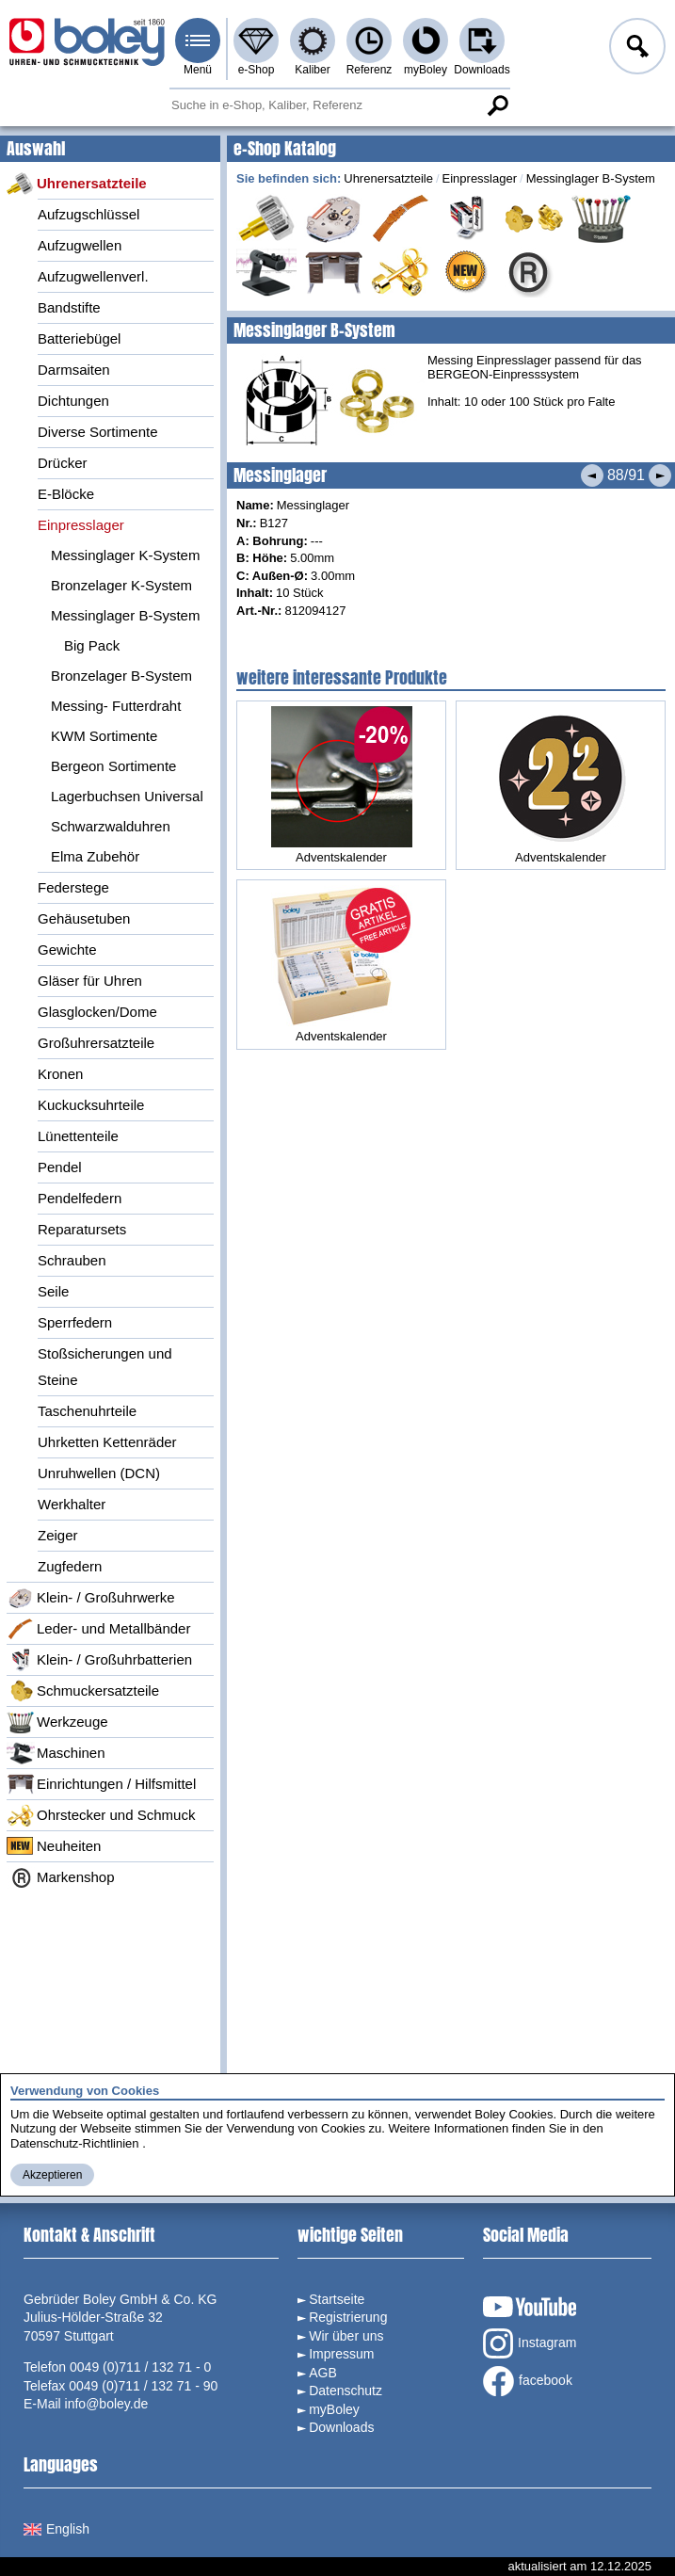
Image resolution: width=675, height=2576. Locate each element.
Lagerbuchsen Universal (127, 796)
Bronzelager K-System (121, 585)
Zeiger (58, 1535)
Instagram (529, 2343)
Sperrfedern (75, 1322)
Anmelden (635, 49)
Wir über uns (346, 2335)
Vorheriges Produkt (592, 475)
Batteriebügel (79, 338)
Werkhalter (71, 1504)
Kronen (60, 1074)
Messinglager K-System (125, 555)
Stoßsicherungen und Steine (105, 1366)
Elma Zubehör (95, 856)
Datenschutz (345, 2390)
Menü (198, 69)
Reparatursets (82, 1229)
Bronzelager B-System (121, 676)
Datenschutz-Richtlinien (74, 2143)
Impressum (341, 2353)
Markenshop (61, 1877)
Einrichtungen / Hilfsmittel (101, 1784)
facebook (527, 2381)
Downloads (481, 69)
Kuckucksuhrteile (91, 1105)
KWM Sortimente (104, 736)
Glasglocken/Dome (97, 1012)
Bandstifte (69, 307)
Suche (497, 105)
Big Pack (92, 645)
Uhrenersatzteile (77, 183)
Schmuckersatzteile (83, 1691)
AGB (323, 2372)
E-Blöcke (66, 494)
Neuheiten (54, 1846)
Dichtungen (73, 401)
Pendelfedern (79, 1198)
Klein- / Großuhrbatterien (99, 1660)
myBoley (425, 69)
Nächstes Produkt (660, 475)
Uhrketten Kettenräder (107, 1442)
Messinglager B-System (125, 615)
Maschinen (56, 1753)
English (56, 2528)
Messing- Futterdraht (116, 706)
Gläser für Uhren (90, 981)
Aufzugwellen (79, 245)
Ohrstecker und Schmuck (101, 1815)
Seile (53, 1291)
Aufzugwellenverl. (93, 276)
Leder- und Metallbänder (98, 1629)
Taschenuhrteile (87, 1411)
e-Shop (256, 69)
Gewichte (67, 950)
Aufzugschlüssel (88, 214)
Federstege (73, 887)
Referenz (369, 69)
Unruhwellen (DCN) (99, 1473)
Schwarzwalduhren (110, 826)
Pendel (60, 1167)
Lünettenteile (78, 1136)
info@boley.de (107, 2403)
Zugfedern (70, 1566)
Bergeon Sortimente (113, 766)
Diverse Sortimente (98, 432)
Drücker (63, 463)
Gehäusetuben (84, 918)
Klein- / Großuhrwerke (91, 1597)
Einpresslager (81, 525)
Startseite (336, 2299)
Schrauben (72, 1260)
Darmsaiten (74, 370)
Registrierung (348, 2317)
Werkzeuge (57, 1722)
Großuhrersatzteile (96, 1043)
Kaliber (312, 69)
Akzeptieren (52, 2175)
